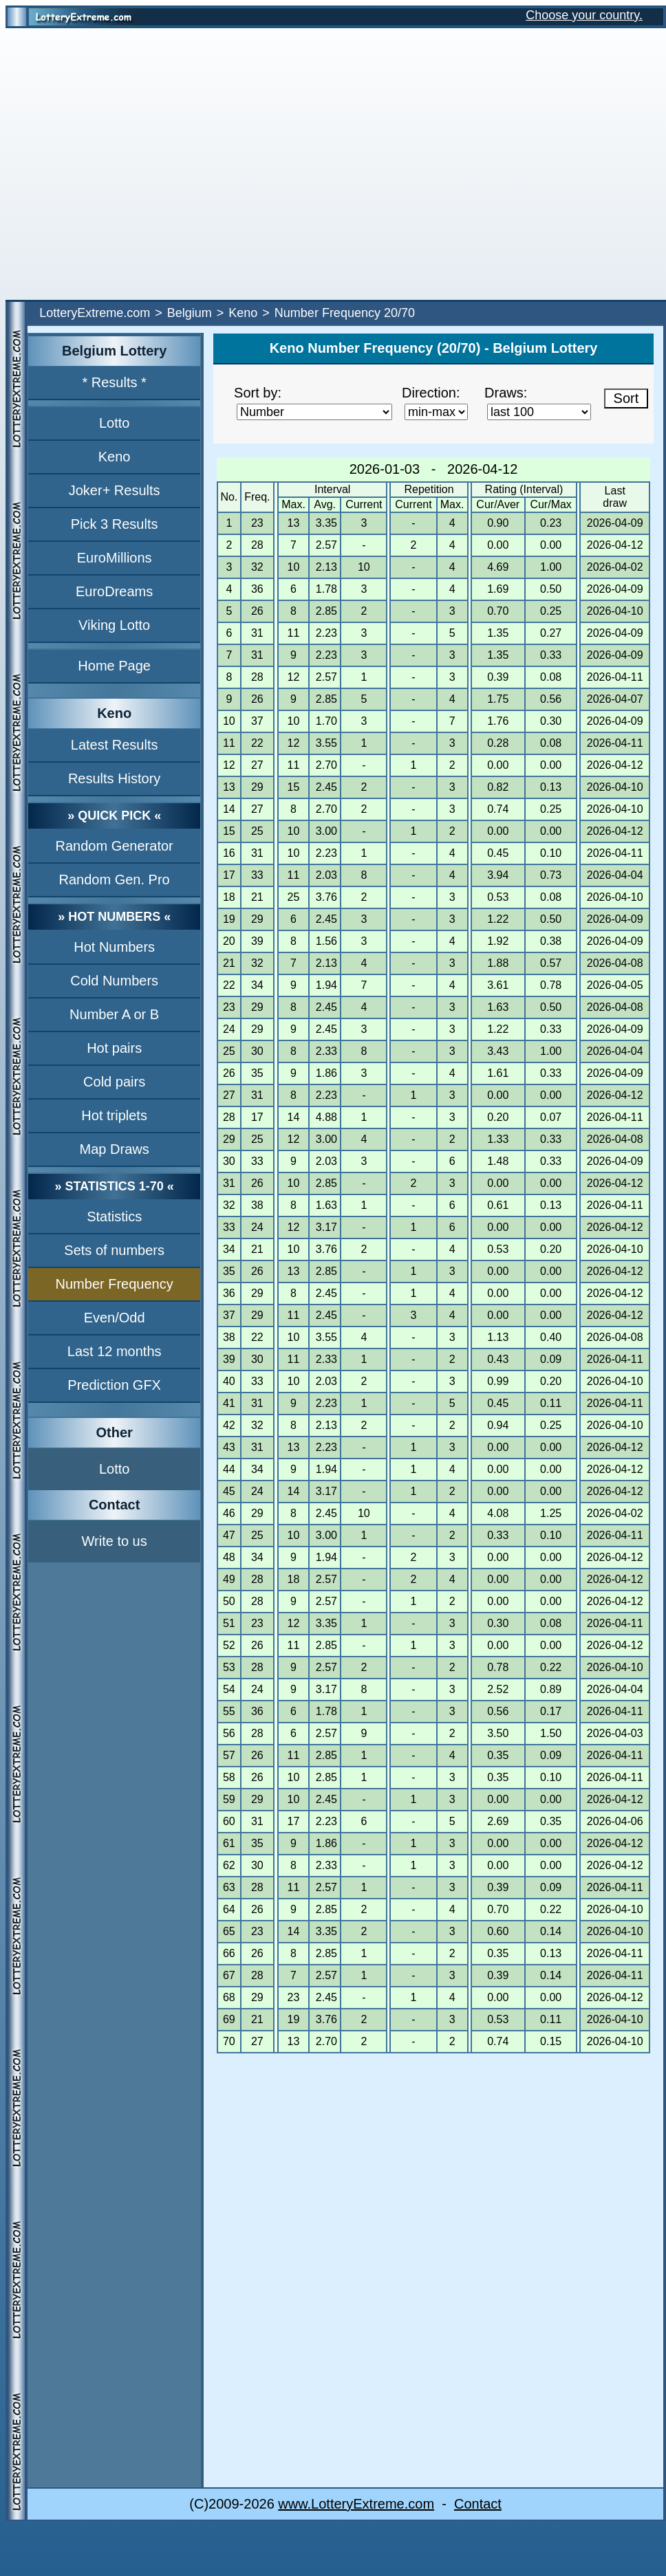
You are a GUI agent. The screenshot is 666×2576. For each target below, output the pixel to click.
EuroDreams (114, 591)
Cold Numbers (114, 980)
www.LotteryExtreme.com (356, 2503)
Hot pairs (114, 1048)
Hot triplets (114, 1115)
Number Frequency (114, 1283)
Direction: (431, 392)
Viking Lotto (114, 625)
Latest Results (114, 744)
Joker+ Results (114, 490)
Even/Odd (114, 1317)
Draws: (505, 392)
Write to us (114, 1541)
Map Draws (114, 1149)
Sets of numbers (114, 1250)
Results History (114, 778)
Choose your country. (584, 15)
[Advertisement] (129, 164)
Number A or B (114, 1014)
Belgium (189, 313)
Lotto (114, 422)
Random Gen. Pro (114, 879)
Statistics (114, 1216)
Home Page (114, 665)
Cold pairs (114, 1081)
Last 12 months (114, 1351)
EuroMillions (114, 557)
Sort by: (257, 392)
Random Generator (114, 845)
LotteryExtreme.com (94, 313)
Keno (242, 313)
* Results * (114, 382)
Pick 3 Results (114, 524)
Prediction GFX (114, 1385)
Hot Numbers (114, 946)
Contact (478, 2503)
